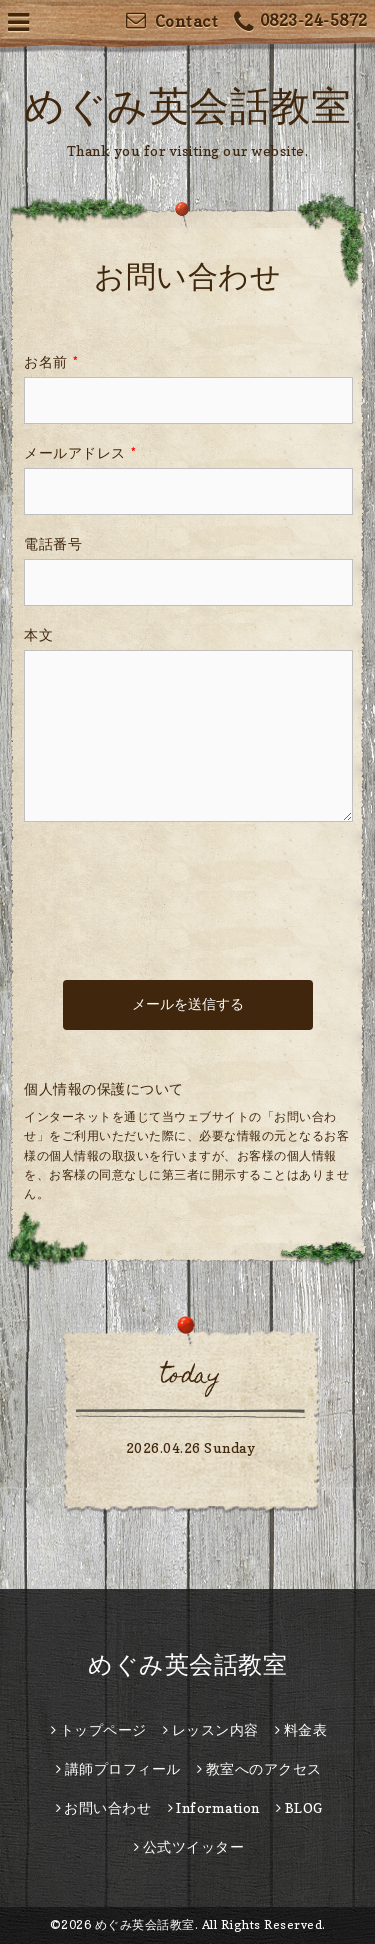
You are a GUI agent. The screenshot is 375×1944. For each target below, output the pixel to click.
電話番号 (53, 543)
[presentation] (176, 881)
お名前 (51, 361)
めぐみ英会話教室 (187, 105)
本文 (38, 634)
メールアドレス (80, 452)
